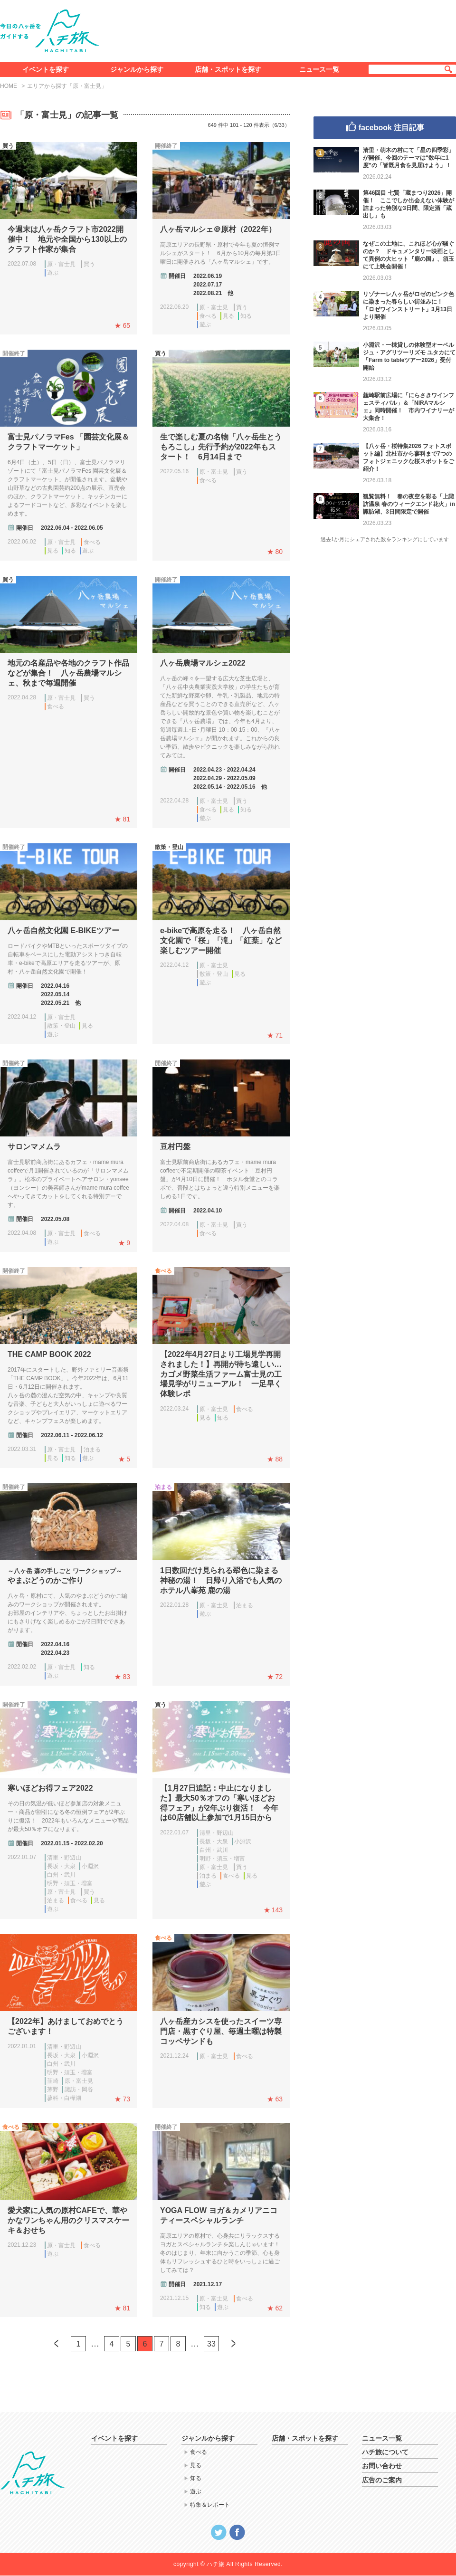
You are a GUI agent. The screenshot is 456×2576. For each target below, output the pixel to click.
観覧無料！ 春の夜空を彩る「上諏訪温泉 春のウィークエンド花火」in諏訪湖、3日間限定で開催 (409, 504)
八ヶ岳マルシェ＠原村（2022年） (218, 229)
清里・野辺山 (64, 1857)
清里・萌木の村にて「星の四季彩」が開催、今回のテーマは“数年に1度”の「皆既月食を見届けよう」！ (408, 158)
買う (89, 264)
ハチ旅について (385, 2452)
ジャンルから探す (136, 69)
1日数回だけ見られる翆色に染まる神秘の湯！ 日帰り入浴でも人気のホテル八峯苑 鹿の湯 (221, 1580)
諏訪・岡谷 (79, 2089)
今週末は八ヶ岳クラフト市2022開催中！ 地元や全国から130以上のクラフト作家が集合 (67, 239)
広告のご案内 (382, 2480)
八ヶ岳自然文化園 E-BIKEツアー (63, 930)
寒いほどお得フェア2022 (50, 1788)
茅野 (52, 2089)
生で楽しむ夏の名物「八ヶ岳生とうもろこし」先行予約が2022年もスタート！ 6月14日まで (221, 447)
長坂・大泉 (61, 1866)
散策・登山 (61, 1025)
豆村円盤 (175, 1147)
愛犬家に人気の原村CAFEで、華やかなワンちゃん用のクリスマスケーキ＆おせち (68, 2220)
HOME (8, 86)
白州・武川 (61, 1874)
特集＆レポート (210, 2504)
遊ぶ (52, 272)
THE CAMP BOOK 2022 (49, 1354)
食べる (208, 316)
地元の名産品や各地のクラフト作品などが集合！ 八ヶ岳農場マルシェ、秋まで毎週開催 (68, 673)
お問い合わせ (382, 2466)
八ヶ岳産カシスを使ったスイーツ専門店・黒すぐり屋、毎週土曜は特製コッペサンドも (221, 2031)
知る (246, 316)
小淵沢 (90, 1866)
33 (211, 2344)
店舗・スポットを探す (228, 69)
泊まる (92, 1449)
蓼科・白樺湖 (64, 2098)
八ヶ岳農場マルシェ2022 (203, 663)
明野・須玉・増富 (70, 1883)
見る (228, 316)
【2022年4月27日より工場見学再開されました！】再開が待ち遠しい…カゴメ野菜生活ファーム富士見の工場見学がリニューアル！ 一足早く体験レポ (221, 1374)
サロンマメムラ (34, 1147)
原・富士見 (61, 264)
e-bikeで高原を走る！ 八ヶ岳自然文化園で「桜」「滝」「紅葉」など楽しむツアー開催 (221, 940)
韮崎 (52, 2081)
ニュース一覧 (319, 69)
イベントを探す (45, 69)
